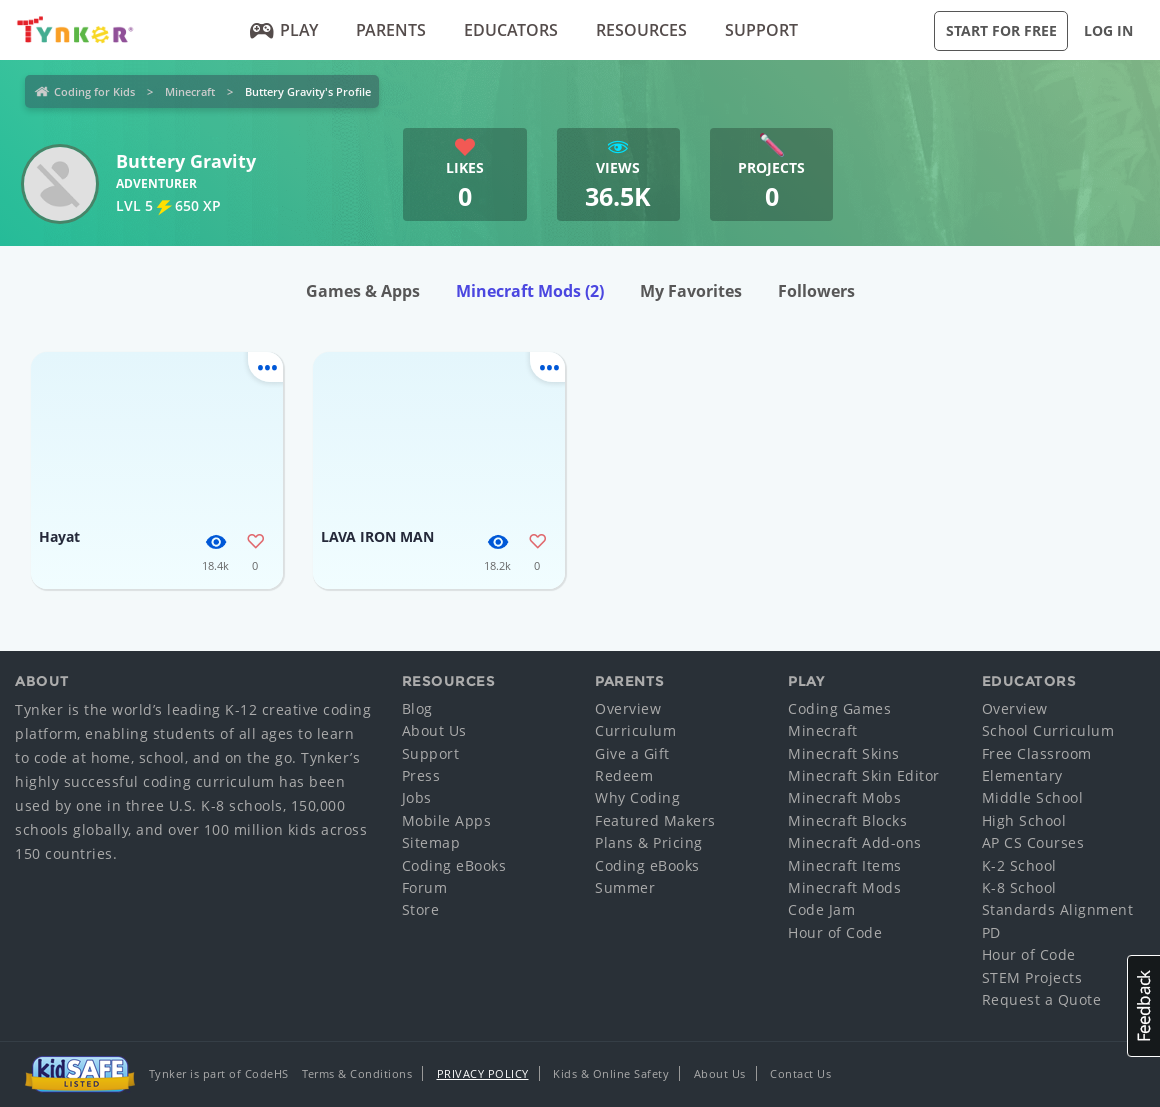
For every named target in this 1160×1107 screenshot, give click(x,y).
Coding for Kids (94, 91)
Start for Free (1001, 30)
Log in (1108, 30)
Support (761, 30)
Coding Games (839, 708)
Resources (641, 30)
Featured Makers (655, 820)
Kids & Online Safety (611, 1073)
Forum (425, 887)
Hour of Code (835, 932)
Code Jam (821, 909)
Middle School (1033, 797)
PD (991, 932)
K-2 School (1019, 865)
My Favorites (691, 291)
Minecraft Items (845, 865)
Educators (511, 30)
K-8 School (1019, 887)
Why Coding (637, 797)
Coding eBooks (454, 865)
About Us (434, 730)
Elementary (1022, 775)
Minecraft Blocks (847, 820)
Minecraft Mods (530, 291)
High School (1024, 820)
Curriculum (635, 730)
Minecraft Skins (844, 753)
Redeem (624, 775)
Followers (816, 291)
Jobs (417, 797)
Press (421, 775)
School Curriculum (1048, 730)
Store (421, 909)
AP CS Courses (1033, 842)
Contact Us (800, 1073)
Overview (628, 708)
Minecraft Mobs (844, 797)
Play (283, 30)
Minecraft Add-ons (855, 842)
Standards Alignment (1058, 909)
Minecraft (190, 91)
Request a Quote (1042, 999)
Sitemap (431, 842)
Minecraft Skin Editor (864, 775)
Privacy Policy (483, 1073)
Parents (391, 30)
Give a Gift (632, 753)
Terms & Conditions (357, 1073)
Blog (417, 708)
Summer (625, 887)
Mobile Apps (447, 820)
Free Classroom (1037, 753)
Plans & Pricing (649, 842)
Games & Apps (363, 291)
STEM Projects (1032, 977)
